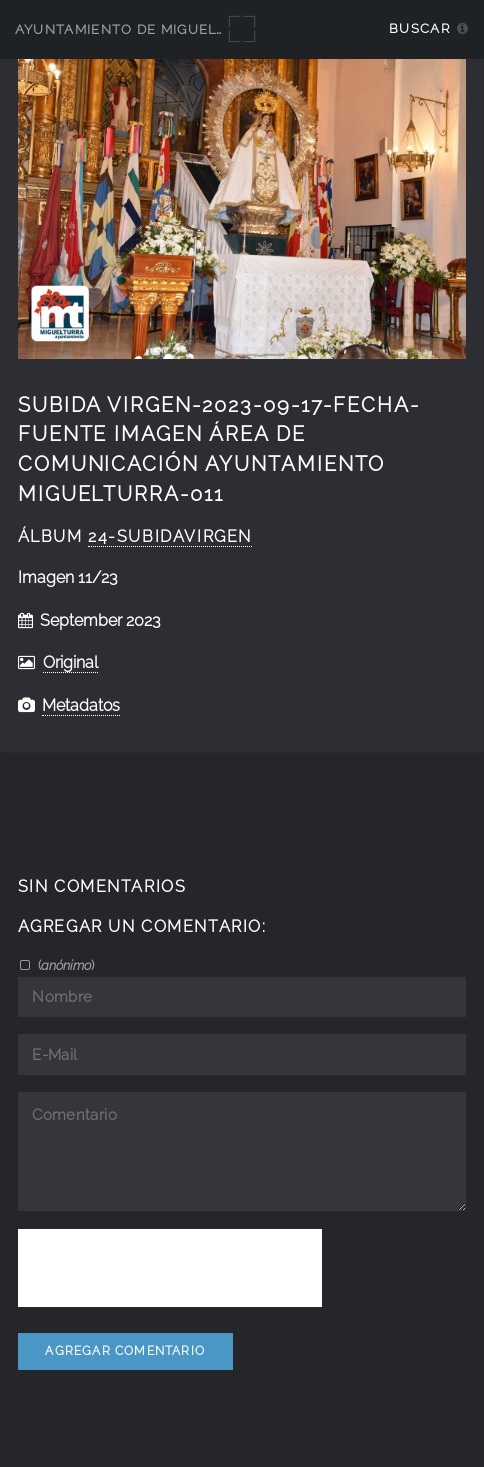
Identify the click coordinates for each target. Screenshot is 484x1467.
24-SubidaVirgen (170, 536)
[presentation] (170, 1268)
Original (70, 662)
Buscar (419, 28)
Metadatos (81, 705)
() (64, 965)
